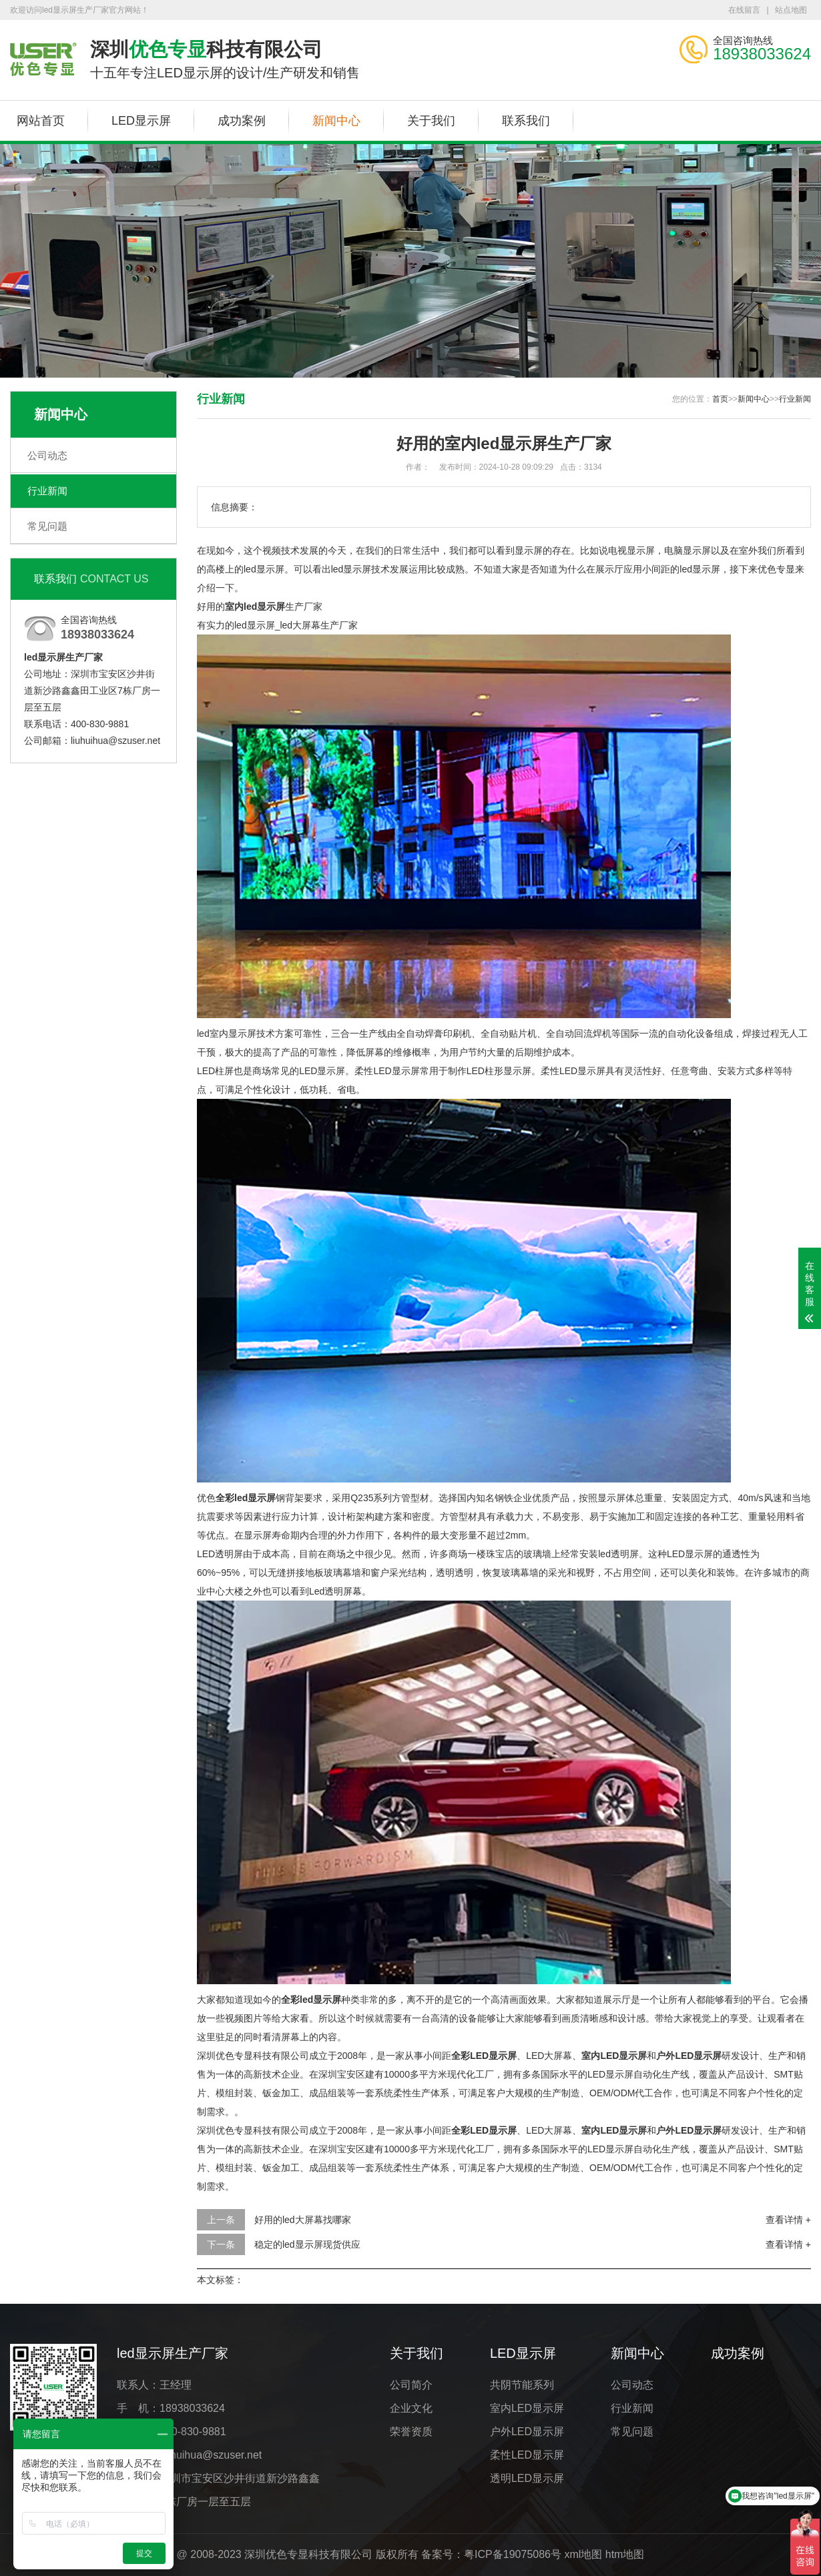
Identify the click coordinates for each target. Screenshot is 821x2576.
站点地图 (791, 10)
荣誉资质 (411, 2431)
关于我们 (431, 120)
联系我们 (526, 120)
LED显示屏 (141, 120)
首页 (720, 399)
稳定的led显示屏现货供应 (307, 2244)
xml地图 (583, 2554)
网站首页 (41, 120)
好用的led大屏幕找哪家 (302, 2219)
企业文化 (411, 2408)
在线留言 (744, 10)
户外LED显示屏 (527, 2431)
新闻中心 (336, 120)
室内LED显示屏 (527, 2408)
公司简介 (411, 2385)
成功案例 (242, 120)
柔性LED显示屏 (527, 2455)
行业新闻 (47, 490)
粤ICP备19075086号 (512, 2554)
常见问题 (47, 526)
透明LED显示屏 (527, 2478)
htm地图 (625, 2554)
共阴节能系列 (522, 2385)
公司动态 (47, 455)
